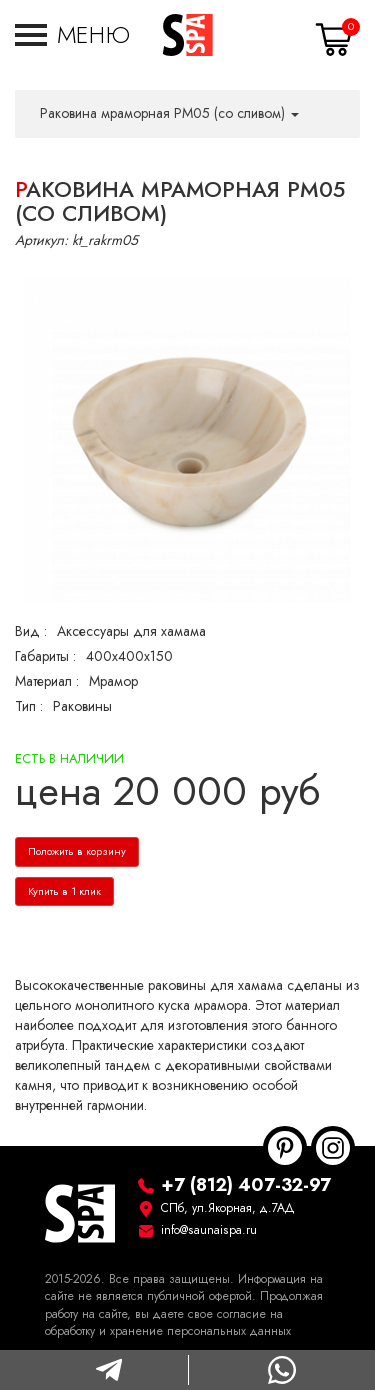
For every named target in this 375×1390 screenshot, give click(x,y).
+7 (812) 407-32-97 (246, 1184)
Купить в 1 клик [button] (64, 891)
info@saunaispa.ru (209, 1230)
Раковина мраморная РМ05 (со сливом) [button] (169, 113)
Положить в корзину (77, 851)
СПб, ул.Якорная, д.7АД (228, 1208)
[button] (72, 35)
